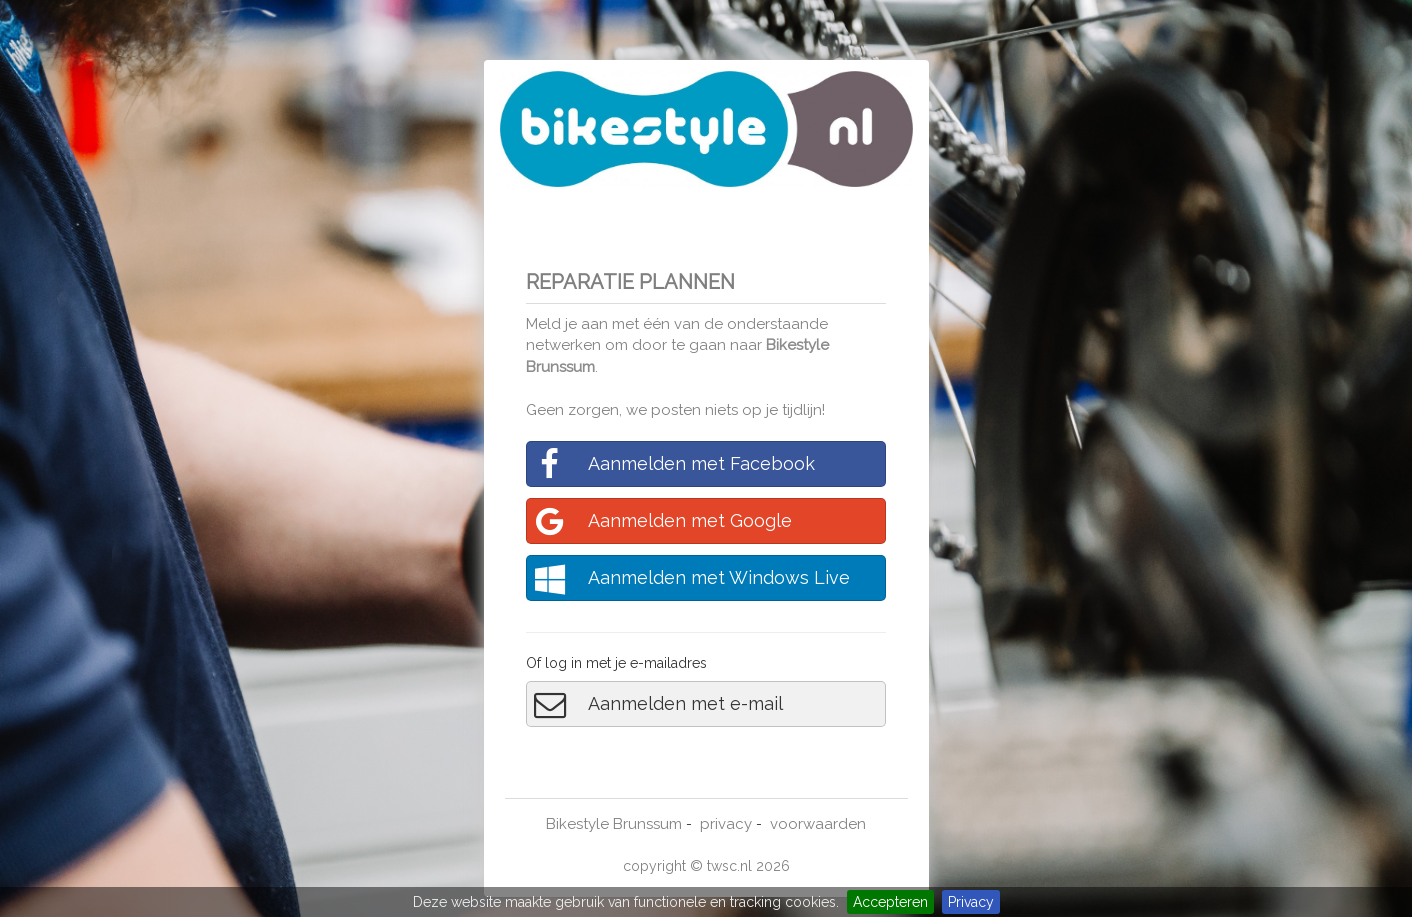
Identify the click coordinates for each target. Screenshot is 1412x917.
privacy (726, 824)
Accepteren (890, 902)
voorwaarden (818, 824)
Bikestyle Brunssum (614, 824)
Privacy (971, 902)
